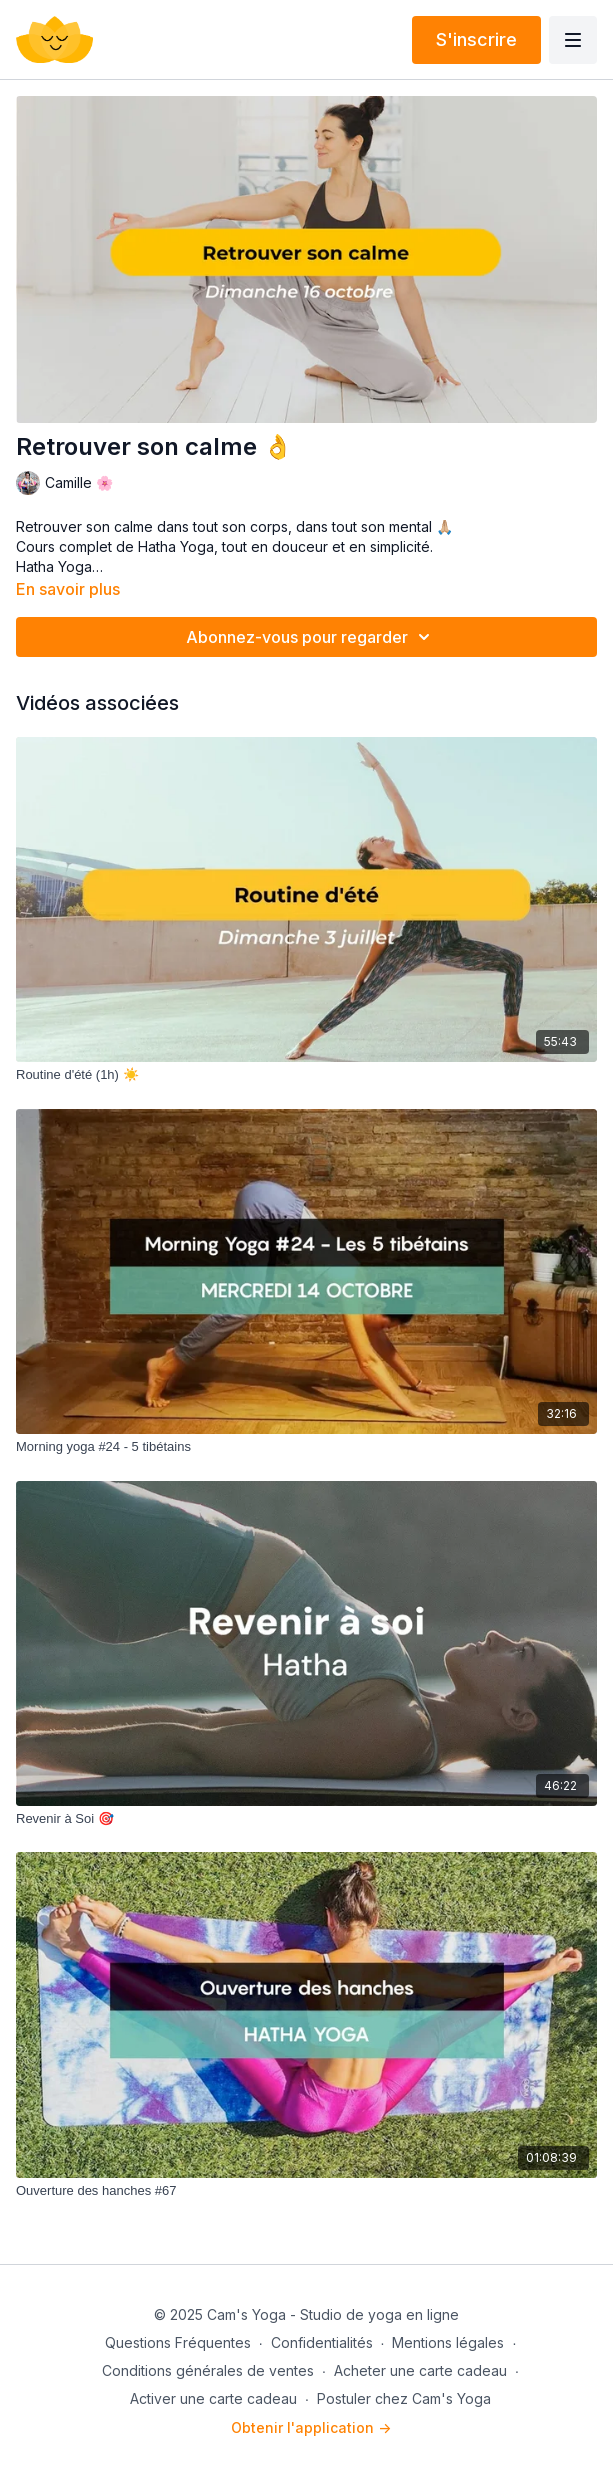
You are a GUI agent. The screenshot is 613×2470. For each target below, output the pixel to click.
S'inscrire (476, 39)
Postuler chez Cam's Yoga (404, 2398)
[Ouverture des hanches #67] (306, 2191)
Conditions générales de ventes (208, 2370)
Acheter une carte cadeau (420, 2370)
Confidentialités (322, 2342)
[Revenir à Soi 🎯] (306, 1819)
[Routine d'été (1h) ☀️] (306, 1075)
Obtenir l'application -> (311, 2427)
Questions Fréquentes (178, 2342)
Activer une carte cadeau (213, 2398)
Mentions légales (448, 2342)
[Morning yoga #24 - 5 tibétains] (306, 1447)
